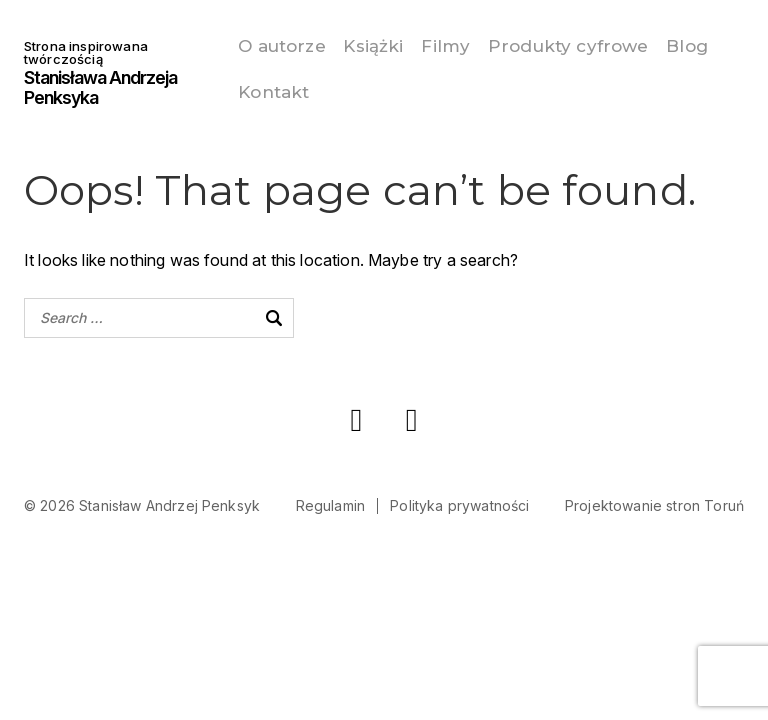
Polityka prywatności (459, 501)
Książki (374, 45)
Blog (250, 89)
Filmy (457, 45)
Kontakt (334, 89)
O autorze (272, 45)
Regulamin (330, 501)
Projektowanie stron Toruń (654, 501)
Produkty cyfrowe (590, 45)
